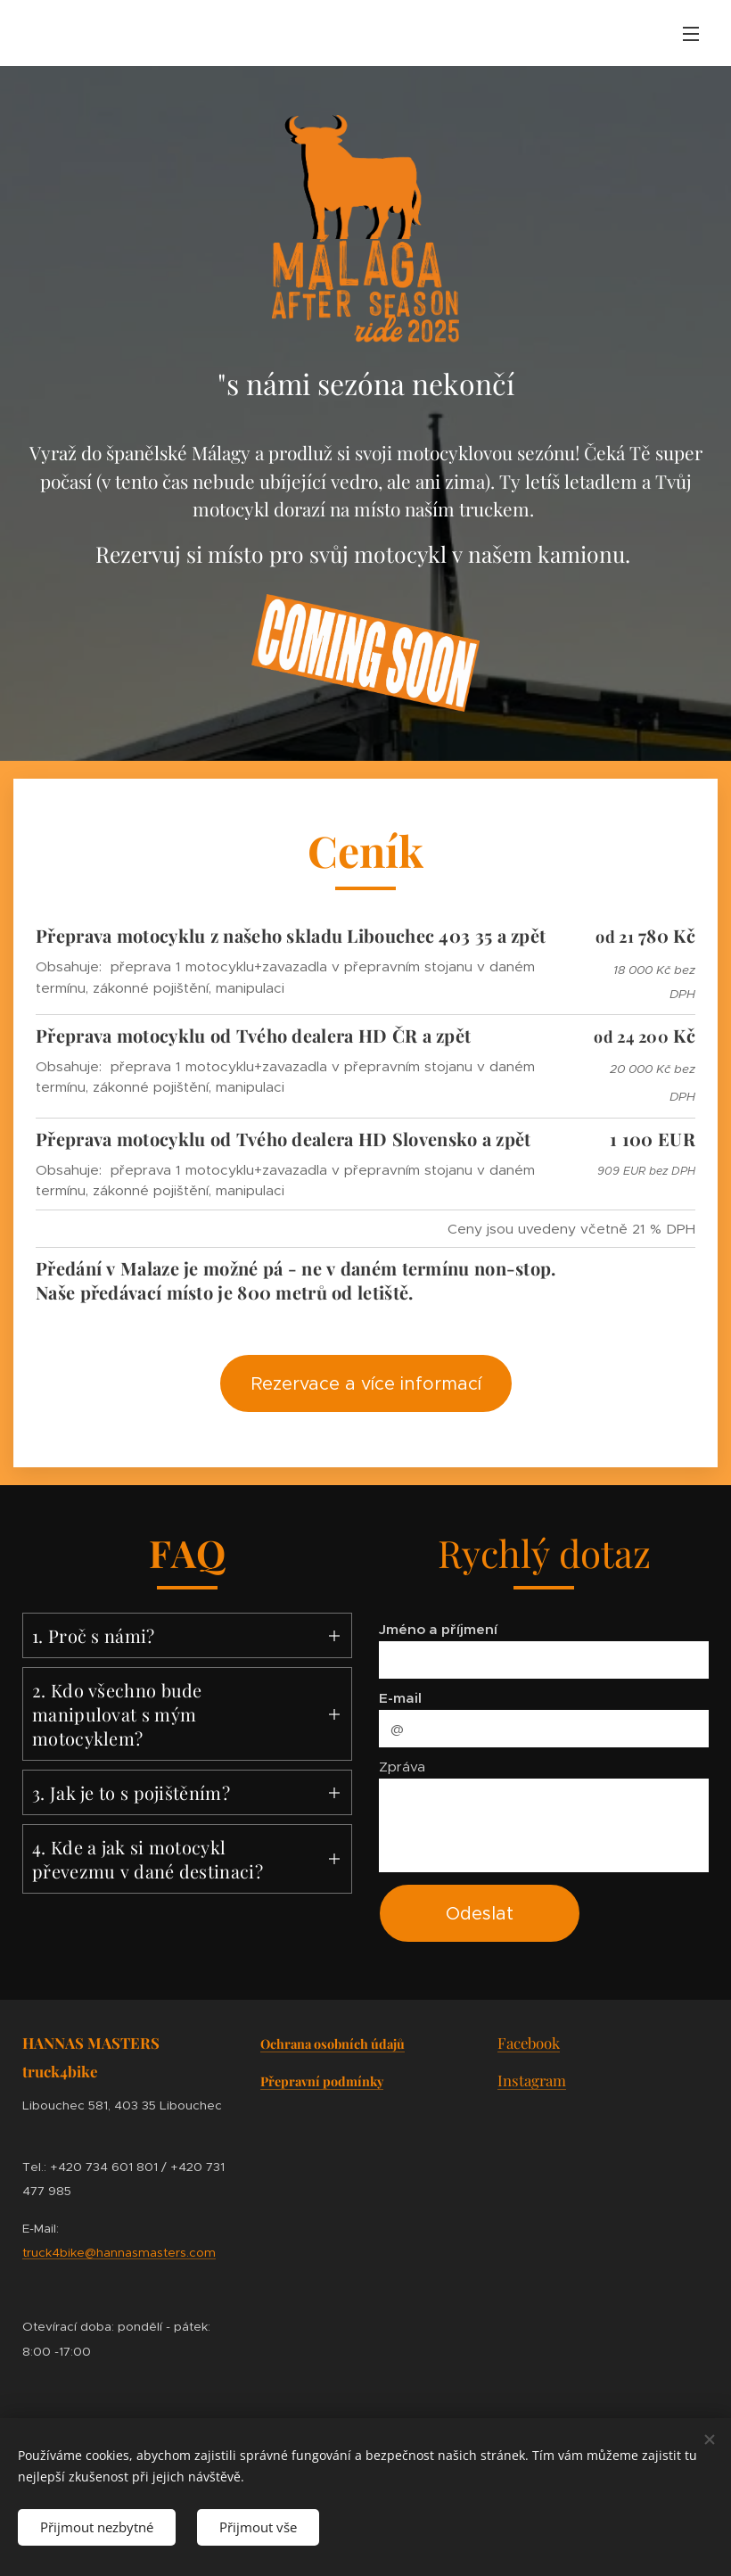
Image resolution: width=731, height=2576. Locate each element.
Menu (691, 34)
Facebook (528, 2042)
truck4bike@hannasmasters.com (119, 2252)
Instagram (531, 2080)
